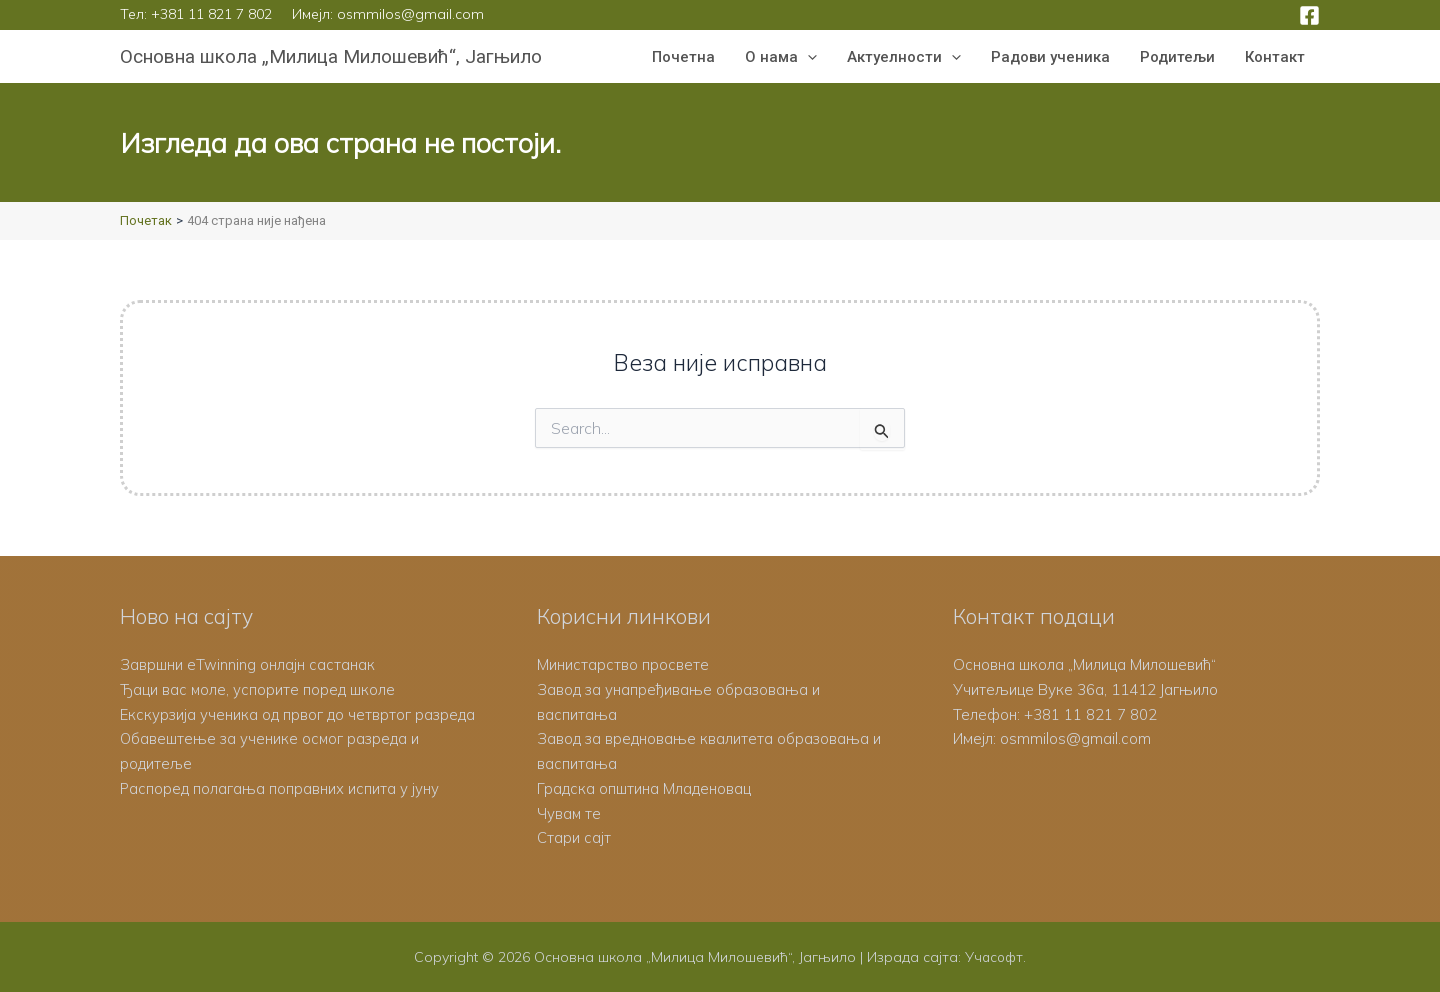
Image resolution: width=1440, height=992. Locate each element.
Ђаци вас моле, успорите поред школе (258, 689)
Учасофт (994, 957)
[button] (807, 57)
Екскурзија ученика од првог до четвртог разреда (298, 714)
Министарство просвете (623, 664)
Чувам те (569, 813)
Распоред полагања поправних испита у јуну (280, 788)
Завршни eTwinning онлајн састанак (247, 664)
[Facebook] (1309, 15)
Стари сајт (574, 837)
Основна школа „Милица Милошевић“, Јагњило (331, 56)
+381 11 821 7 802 (211, 14)
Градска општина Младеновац (644, 788)
